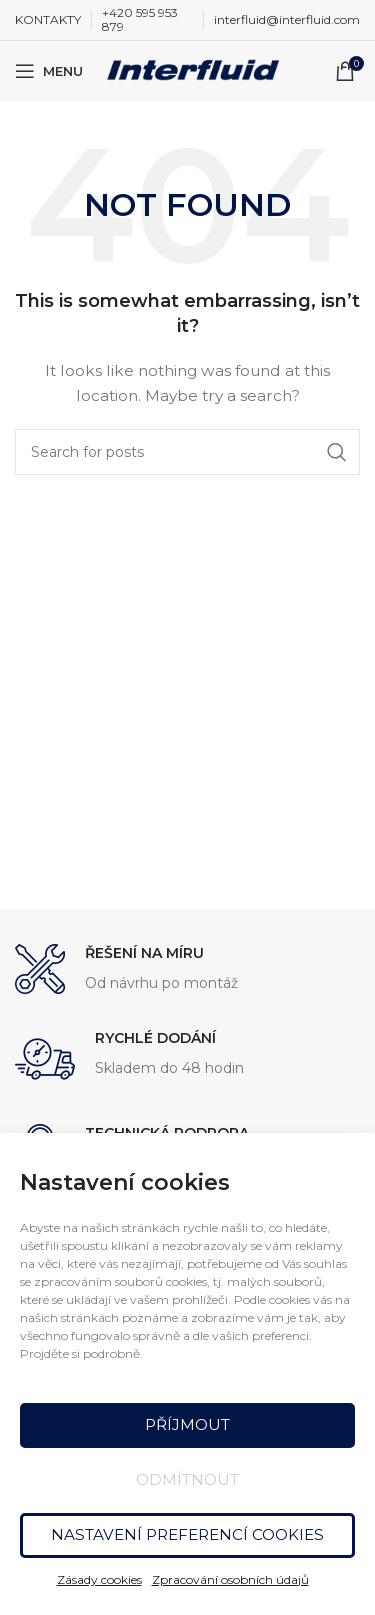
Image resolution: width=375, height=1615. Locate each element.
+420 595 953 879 (140, 19)
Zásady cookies (99, 1579)
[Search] (187, 452)
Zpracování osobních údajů (230, 1579)
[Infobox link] (187, 969)
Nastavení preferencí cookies (188, 1534)
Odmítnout (187, 1479)
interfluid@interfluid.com (287, 19)
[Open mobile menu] (49, 71)
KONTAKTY (48, 19)
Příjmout (187, 1424)
